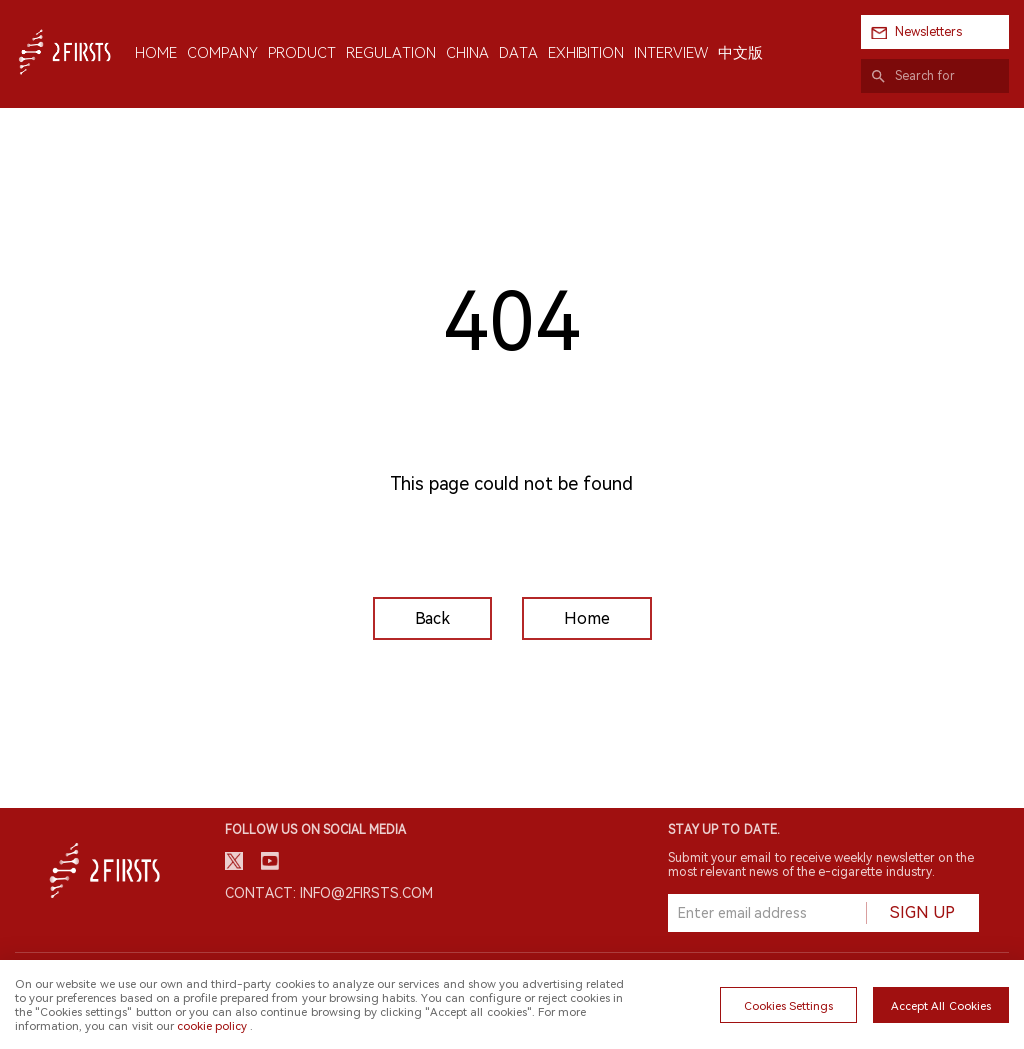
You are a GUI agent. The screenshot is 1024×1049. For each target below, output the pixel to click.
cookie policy (212, 1026)
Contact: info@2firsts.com (329, 893)
